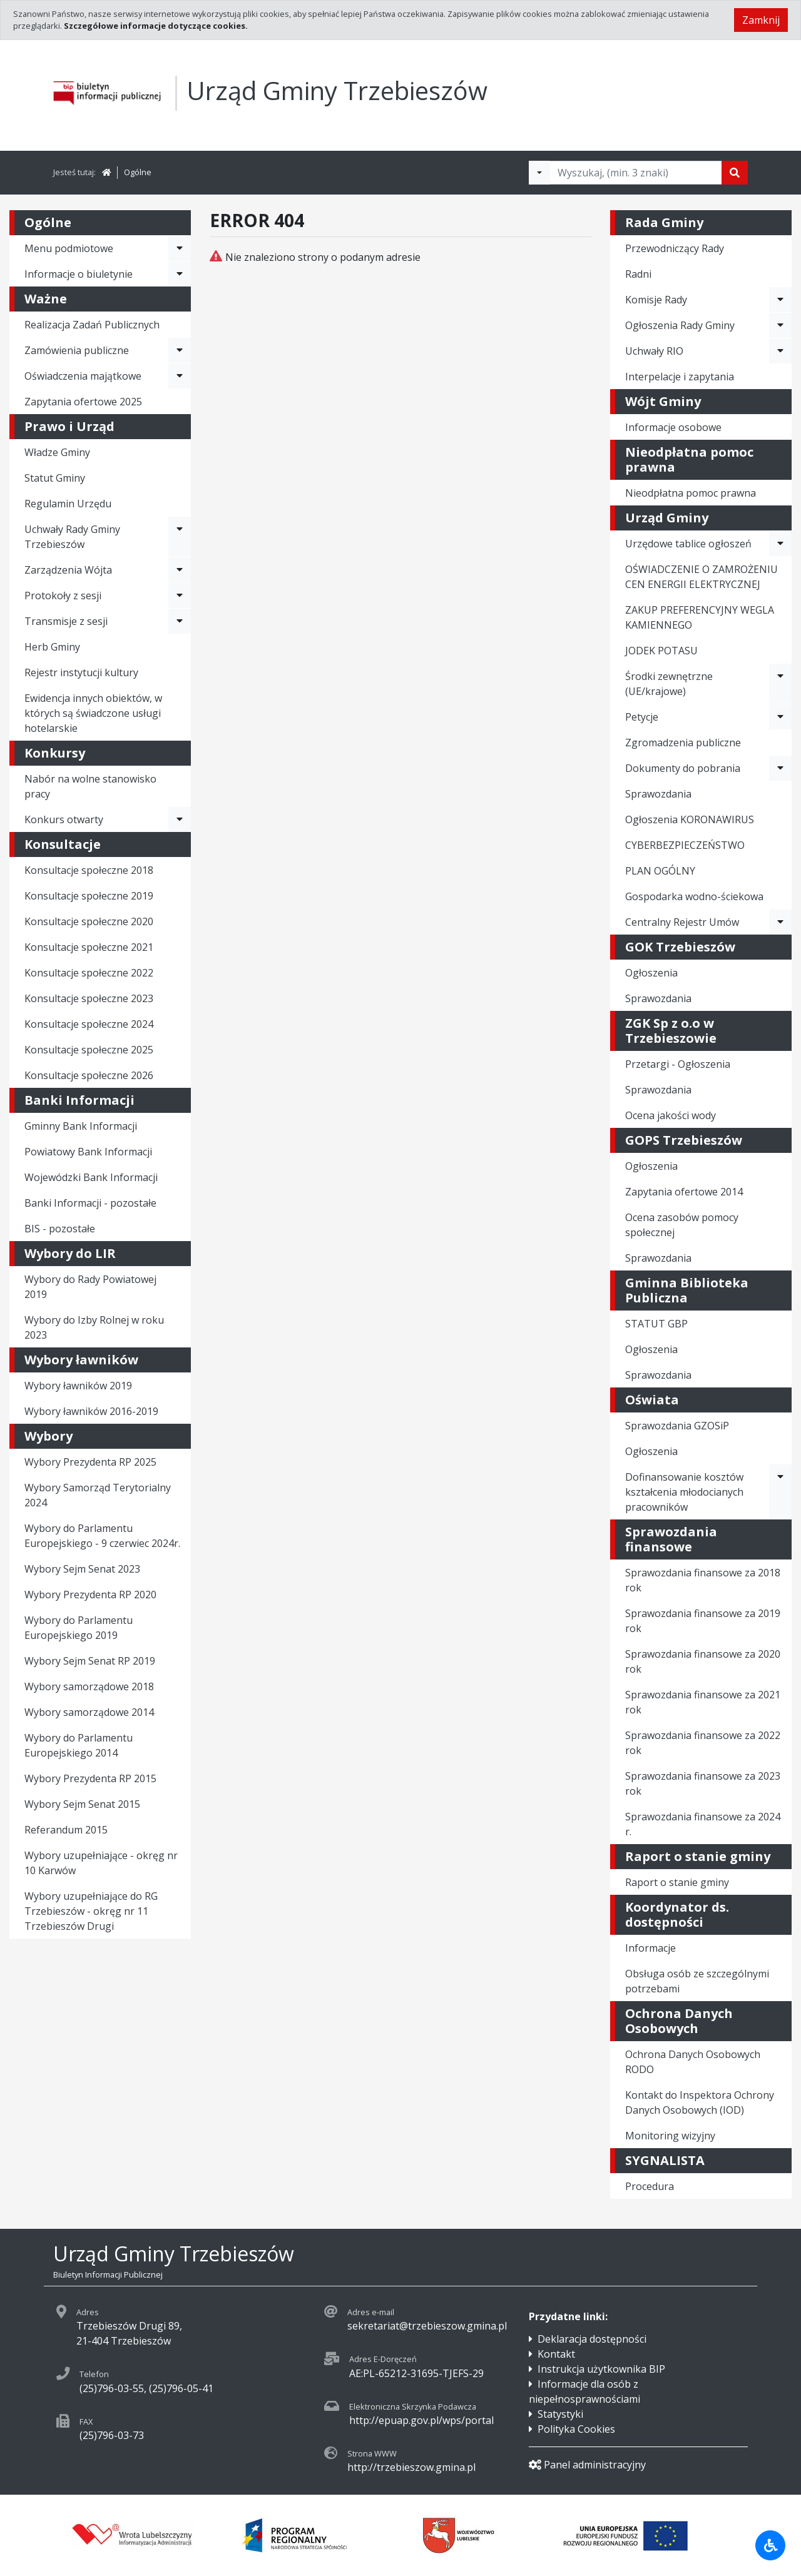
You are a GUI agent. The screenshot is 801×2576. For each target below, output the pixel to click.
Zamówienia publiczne (76, 350)
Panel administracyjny (587, 2465)
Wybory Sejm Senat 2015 (82, 1804)
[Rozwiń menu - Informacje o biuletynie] (179, 274)
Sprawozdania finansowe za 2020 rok (702, 1661)
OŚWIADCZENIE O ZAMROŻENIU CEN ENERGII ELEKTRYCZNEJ (701, 576)
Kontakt (556, 2354)
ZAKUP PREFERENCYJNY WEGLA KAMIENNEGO (699, 617)
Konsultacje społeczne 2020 (88, 921)
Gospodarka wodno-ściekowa (694, 896)
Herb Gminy (52, 647)
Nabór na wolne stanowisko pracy (90, 786)
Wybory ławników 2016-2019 (91, 1411)
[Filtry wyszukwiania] (539, 173)
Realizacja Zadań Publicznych (92, 325)
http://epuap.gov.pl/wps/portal (421, 2420)
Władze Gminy (57, 452)
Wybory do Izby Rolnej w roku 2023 (94, 1327)
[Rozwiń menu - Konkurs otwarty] (179, 819)
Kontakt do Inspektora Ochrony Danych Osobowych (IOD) (699, 2102)
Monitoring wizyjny (670, 2135)
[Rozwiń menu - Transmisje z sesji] (179, 621)
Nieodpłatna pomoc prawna (690, 493)
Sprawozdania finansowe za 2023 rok (702, 1783)
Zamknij (761, 20)
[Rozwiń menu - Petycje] (780, 716)
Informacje (650, 1948)
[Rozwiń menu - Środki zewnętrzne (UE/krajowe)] (780, 684)
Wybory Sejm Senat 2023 (82, 1569)
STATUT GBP (656, 1324)
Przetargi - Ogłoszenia (677, 1064)
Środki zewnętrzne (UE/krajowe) (669, 683)
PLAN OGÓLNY (660, 871)
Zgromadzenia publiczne (683, 742)
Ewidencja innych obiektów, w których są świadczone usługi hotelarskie (93, 713)
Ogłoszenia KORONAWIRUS (689, 819)
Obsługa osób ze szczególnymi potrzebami (697, 1981)
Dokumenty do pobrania (682, 768)
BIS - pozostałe (59, 1228)
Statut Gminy (54, 478)
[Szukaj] (735, 173)
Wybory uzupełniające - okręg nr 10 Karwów (101, 1862)
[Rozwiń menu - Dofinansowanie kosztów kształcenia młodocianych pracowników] (780, 1491)
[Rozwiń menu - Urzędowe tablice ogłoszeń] (780, 543)
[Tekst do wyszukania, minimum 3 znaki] (635, 173)
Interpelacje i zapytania (679, 376)
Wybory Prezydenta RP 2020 (90, 1594)
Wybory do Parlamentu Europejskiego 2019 (78, 1627)
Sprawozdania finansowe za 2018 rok (702, 1580)
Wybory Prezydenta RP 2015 (90, 1778)
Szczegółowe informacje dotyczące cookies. (156, 25)
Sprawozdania (658, 794)
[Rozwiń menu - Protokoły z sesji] (179, 595)
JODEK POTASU (661, 650)
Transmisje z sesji (66, 621)
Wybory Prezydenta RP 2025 (90, 1462)
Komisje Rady (656, 300)
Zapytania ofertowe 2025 (83, 401)
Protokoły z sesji (62, 595)
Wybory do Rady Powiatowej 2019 (90, 1286)
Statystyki (560, 2414)
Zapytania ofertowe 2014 (684, 1192)
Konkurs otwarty (63, 819)
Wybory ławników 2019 (78, 1385)
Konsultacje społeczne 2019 (88, 896)
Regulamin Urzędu (67, 503)
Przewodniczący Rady (674, 248)
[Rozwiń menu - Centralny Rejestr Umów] (780, 922)
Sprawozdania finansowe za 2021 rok (702, 1702)
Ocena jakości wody (670, 1115)
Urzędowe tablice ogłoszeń (688, 543)
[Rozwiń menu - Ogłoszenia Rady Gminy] (780, 325)
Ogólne (137, 172)
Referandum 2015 (66, 1830)
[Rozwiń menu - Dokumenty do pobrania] (780, 768)
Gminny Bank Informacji (80, 1126)
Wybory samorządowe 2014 (89, 1712)
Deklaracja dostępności (592, 2339)
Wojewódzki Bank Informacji (91, 1177)
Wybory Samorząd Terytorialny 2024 (97, 1495)
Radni (638, 274)
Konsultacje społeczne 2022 (88, 973)
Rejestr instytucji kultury (81, 672)
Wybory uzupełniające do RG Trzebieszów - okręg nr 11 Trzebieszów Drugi (91, 1911)
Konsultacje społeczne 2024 (88, 1024)
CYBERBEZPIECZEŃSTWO (685, 845)
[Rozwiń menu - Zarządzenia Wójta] (179, 569)
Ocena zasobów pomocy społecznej (681, 1224)
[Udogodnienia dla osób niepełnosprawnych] (770, 2545)
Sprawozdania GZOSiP (677, 1426)
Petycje (641, 717)
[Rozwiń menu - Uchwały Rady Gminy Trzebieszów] (179, 537)
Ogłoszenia (651, 973)
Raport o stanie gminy (677, 1882)
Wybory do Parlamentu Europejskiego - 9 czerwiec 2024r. (102, 1535)
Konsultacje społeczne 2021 (88, 947)
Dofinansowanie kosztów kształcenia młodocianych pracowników (684, 1492)
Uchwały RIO (654, 351)
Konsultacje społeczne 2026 (88, 1075)
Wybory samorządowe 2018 (89, 1686)
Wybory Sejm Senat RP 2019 (89, 1661)
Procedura (649, 2186)
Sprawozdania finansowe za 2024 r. (702, 1824)
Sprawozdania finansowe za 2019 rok (702, 1620)
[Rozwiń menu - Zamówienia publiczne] (179, 350)
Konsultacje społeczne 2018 (88, 870)
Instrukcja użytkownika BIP (601, 2369)
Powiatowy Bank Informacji (88, 1152)
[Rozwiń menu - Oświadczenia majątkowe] (179, 375)
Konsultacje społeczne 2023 (88, 998)
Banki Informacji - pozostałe (90, 1203)
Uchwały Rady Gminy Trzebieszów (72, 536)
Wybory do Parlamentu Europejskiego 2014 (78, 1745)
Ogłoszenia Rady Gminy (680, 325)
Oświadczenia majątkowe (82, 376)
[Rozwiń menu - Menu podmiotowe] (179, 248)
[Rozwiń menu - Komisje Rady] (780, 299)
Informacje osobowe (673, 427)
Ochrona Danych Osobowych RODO (692, 2061)
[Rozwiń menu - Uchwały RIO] (780, 350)
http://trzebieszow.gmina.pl (411, 2467)
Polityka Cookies (576, 2429)
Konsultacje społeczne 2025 (88, 1050)
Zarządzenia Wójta (68, 570)
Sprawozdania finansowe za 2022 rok (702, 1742)
